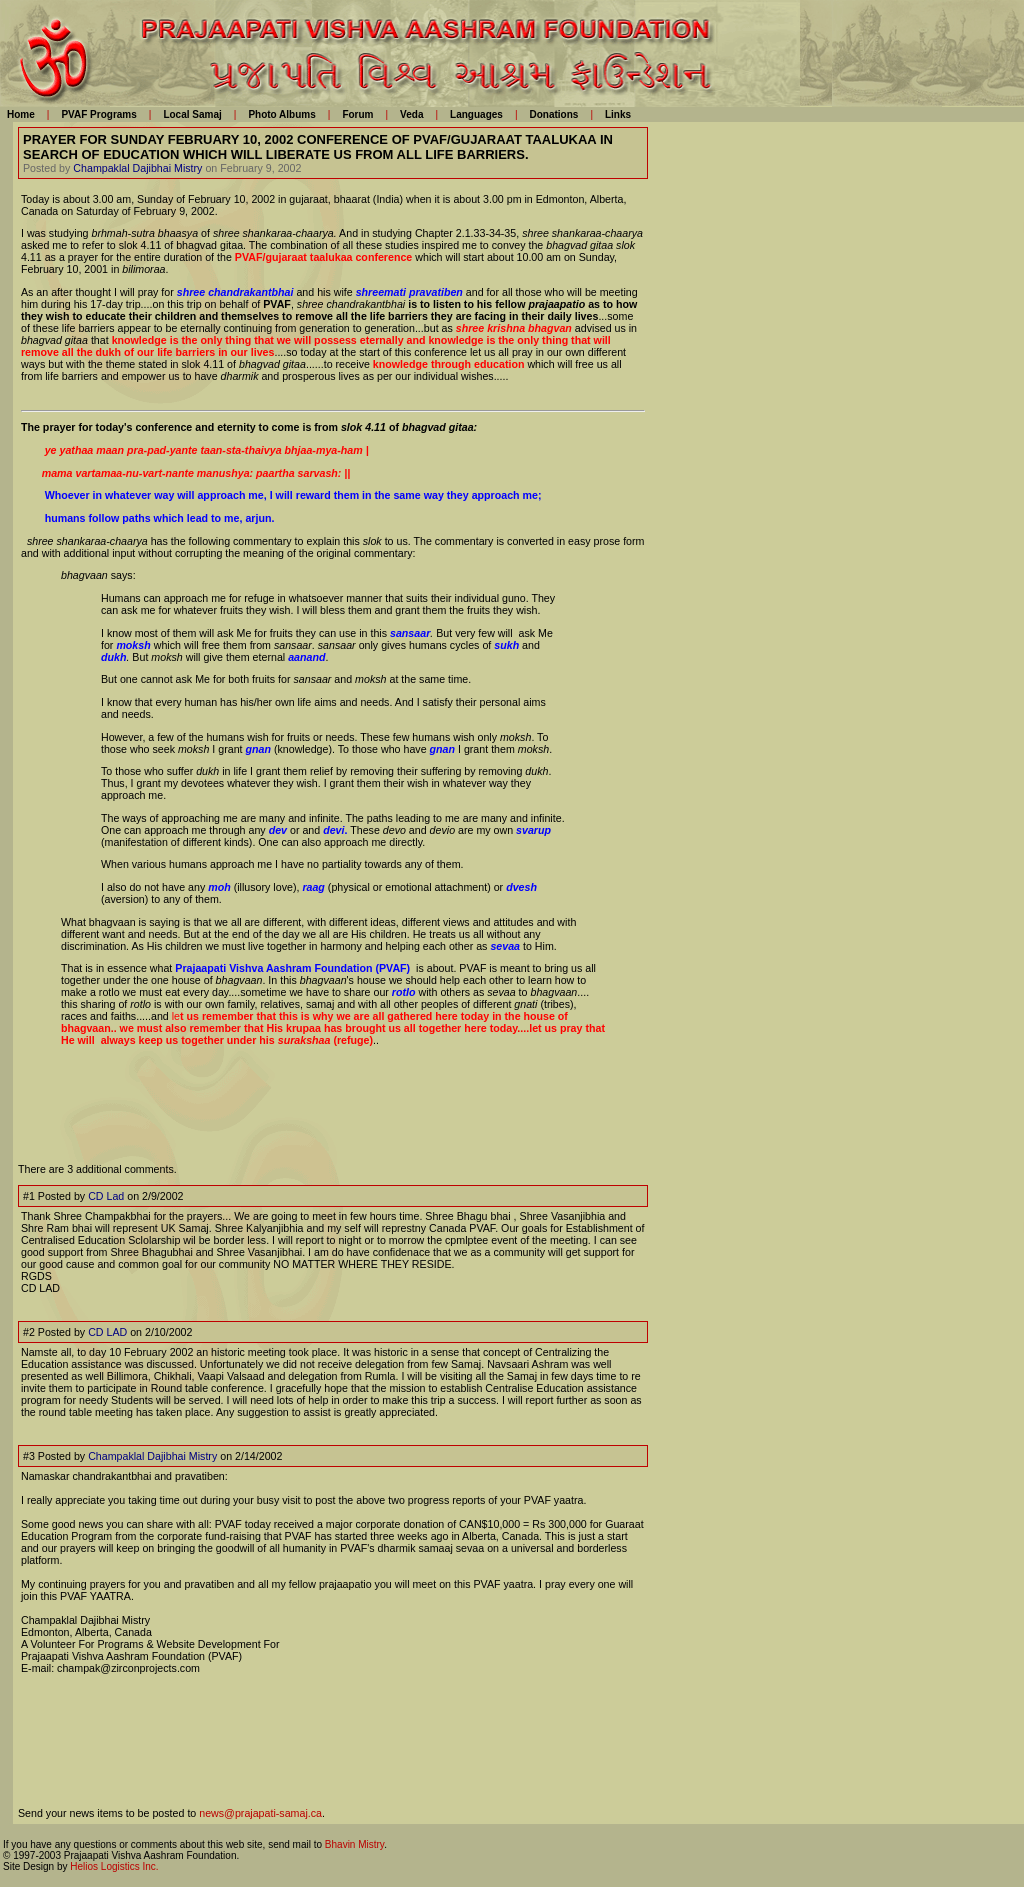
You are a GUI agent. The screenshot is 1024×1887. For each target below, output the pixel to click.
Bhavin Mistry (354, 1844)
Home (21, 114)
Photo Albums (281, 114)
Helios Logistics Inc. (114, 1866)
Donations (553, 114)
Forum (357, 114)
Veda (411, 114)
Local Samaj (192, 114)
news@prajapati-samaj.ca (260, 1813)
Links (618, 114)
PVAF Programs (98, 114)
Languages (476, 114)
